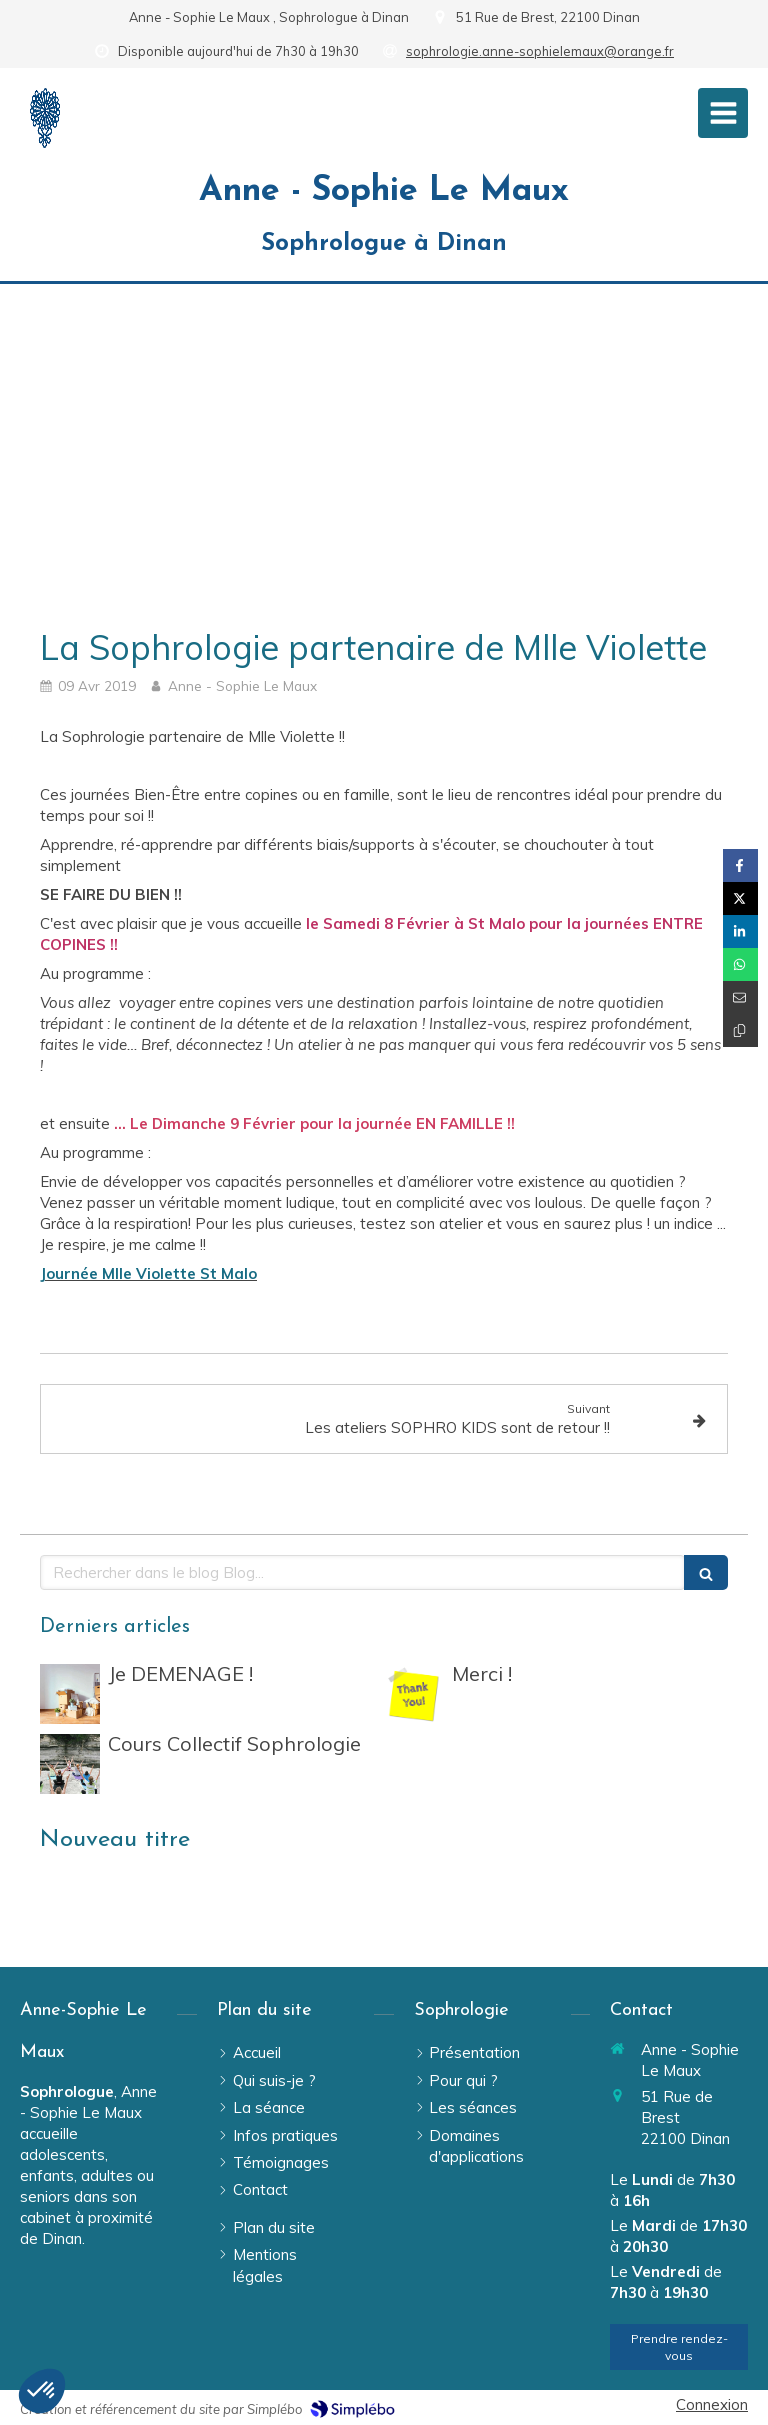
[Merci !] (414, 1694)
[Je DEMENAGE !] (70, 1694)
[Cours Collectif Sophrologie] (70, 1764)
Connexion (712, 2404)
